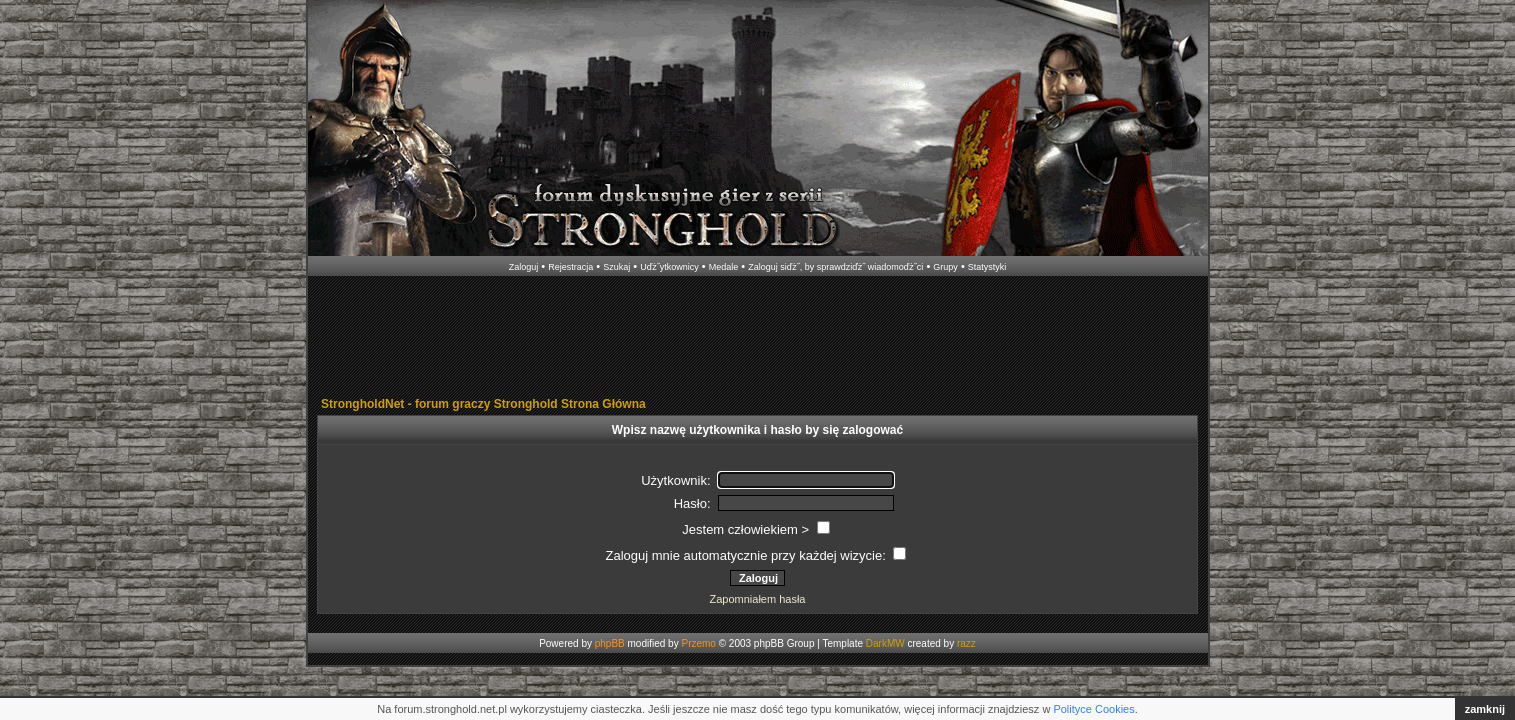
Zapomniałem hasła (758, 599)
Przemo (698, 643)
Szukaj (616, 267)
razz (966, 643)
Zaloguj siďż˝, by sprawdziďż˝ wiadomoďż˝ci (835, 267)
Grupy (945, 267)
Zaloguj (524, 267)
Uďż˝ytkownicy (669, 267)
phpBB (610, 643)
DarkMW (885, 643)
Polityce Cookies (1093, 709)
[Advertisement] (758, 338)
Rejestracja (570, 267)
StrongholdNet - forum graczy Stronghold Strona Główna (483, 404)
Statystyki (987, 267)
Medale (724, 267)
